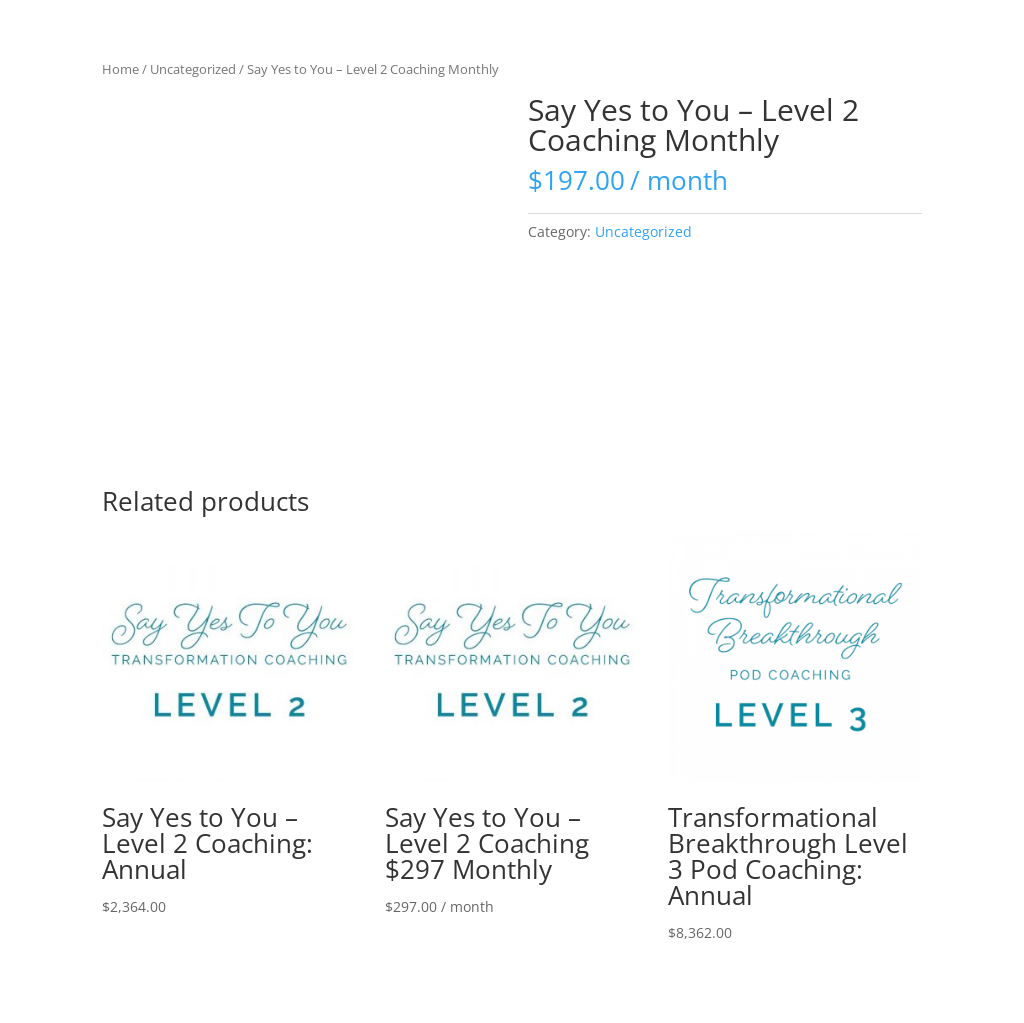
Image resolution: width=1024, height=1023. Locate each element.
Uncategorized (193, 69)
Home (120, 69)
